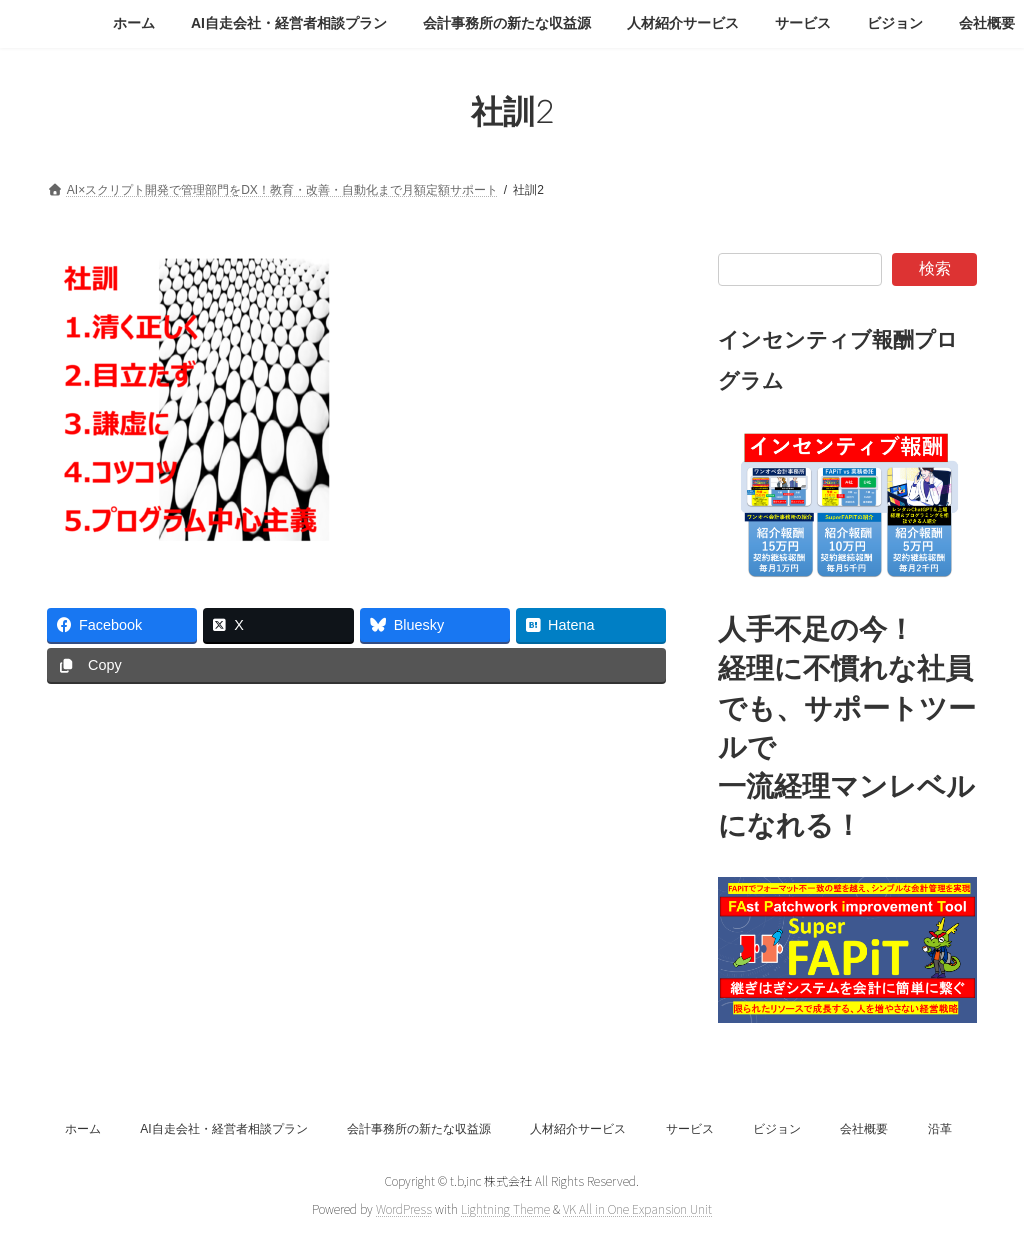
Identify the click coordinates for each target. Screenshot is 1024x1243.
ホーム (83, 1129)
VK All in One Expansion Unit (637, 1208)
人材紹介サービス (578, 1129)
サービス (690, 1129)
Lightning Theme (505, 1208)
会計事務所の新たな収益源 (419, 1129)
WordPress (404, 1208)
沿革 (940, 1129)
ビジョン (777, 1129)
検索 (935, 268)
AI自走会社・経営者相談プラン (223, 1129)
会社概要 (864, 1129)
